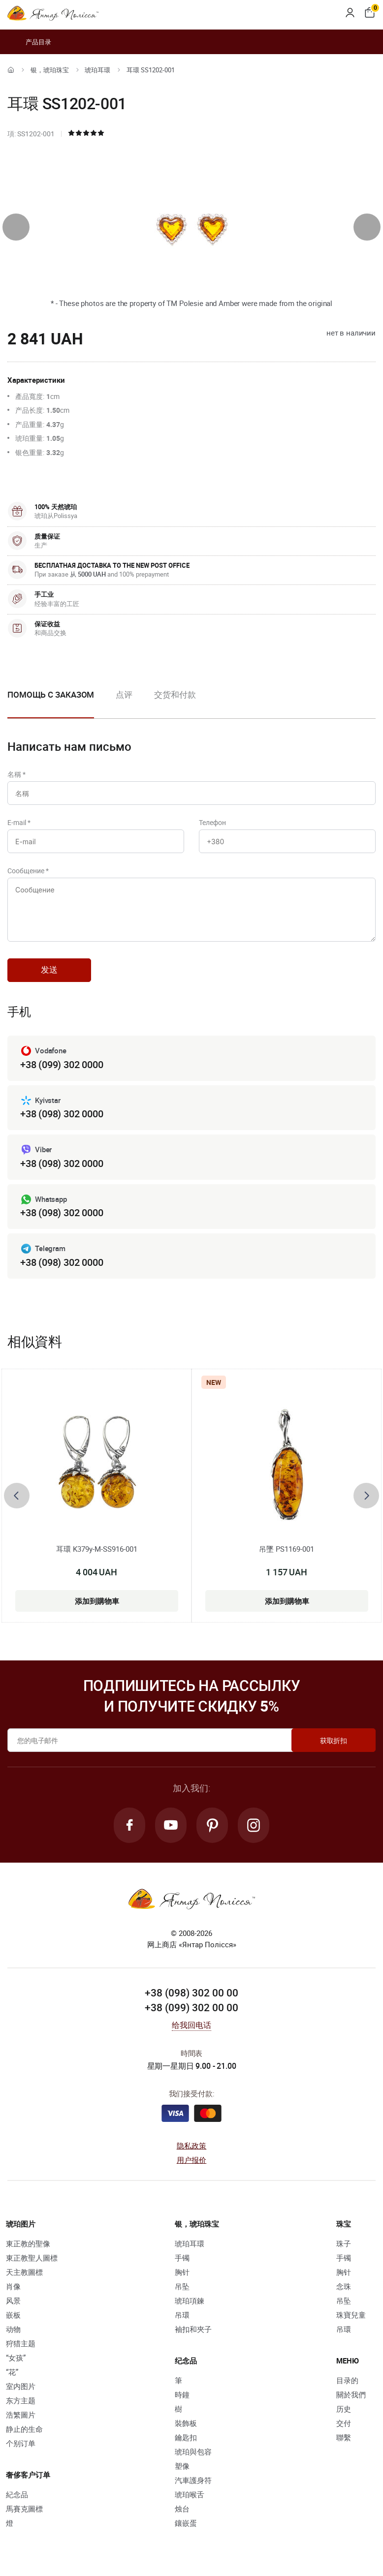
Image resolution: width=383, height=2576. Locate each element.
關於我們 (351, 2394)
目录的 (347, 2380)
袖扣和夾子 (193, 2329)
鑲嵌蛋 (186, 2523)
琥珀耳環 (97, 70)
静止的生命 (24, 2429)
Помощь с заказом (50, 694)
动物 (13, 2329)
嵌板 (13, 2315)
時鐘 (182, 2394)
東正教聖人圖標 (32, 2258)
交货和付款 (175, 694)
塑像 (182, 2466)
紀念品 (17, 2494)
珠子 (343, 2243)
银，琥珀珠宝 (50, 70)
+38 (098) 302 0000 (61, 1113)
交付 (343, 2423)
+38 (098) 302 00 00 (191, 1992)
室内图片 (20, 2386)
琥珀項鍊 (189, 2300)
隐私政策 (192, 2145)
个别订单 (20, 2443)
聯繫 (343, 2437)
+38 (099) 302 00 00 (191, 2007)
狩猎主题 (20, 2343)
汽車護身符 (193, 2480)
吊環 (182, 2315)
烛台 (182, 2509)
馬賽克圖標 (24, 2509)
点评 (124, 694)
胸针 (182, 2272)
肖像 (13, 2286)
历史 (343, 2409)
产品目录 (29, 42)
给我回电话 (192, 2025)
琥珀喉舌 (189, 2494)
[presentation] (16, 227)
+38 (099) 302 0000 (61, 1064)
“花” (12, 2372)
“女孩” (16, 2357)
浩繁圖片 (20, 2415)
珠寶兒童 (351, 2315)
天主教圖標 (24, 2272)
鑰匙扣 (186, 2437)
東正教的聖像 (28, 2243)
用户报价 (192, 2160)
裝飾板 (186, 2423)
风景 (13, 2300)
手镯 (182, 2258)
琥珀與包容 (193, 2451)
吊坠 (182, 2286)
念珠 (343, 2286)
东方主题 (20, 2400)
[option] (124, 702)
